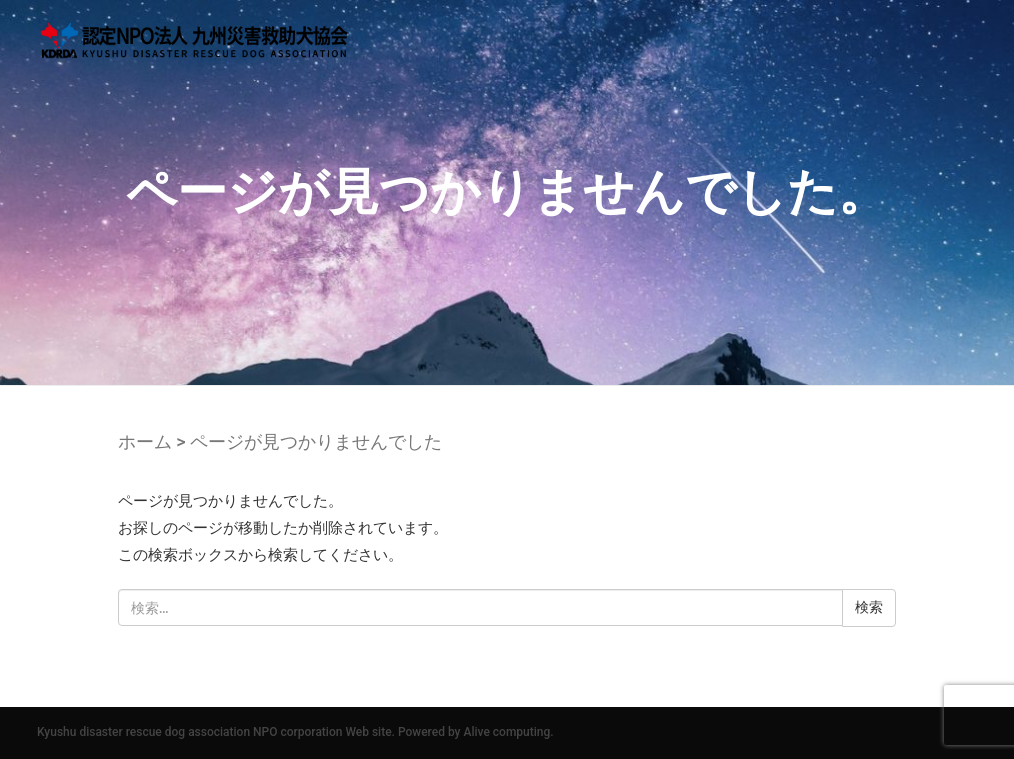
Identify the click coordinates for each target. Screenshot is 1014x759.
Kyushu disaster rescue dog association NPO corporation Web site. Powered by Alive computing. (295, 732)
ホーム (145, 441)
